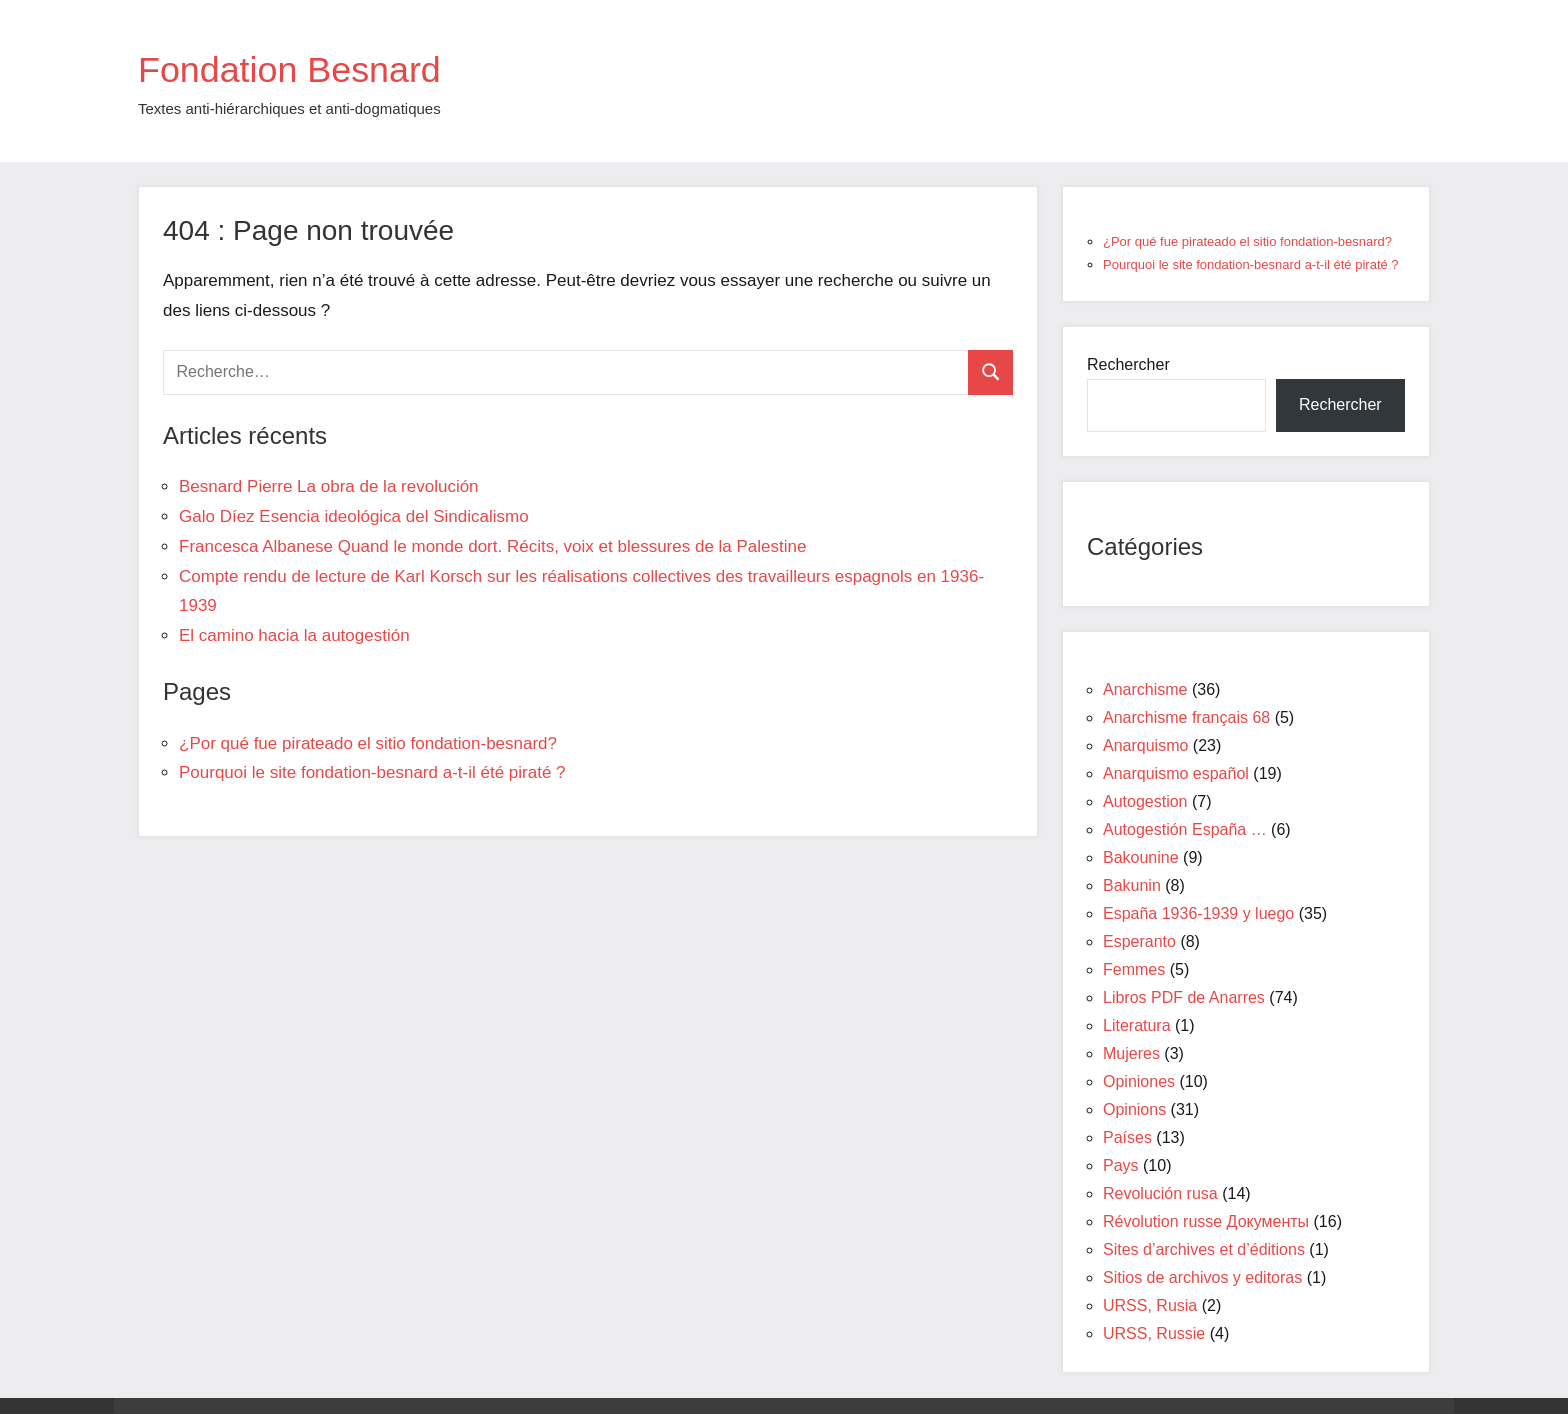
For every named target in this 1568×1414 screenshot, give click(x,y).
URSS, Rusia (1150, 1305)
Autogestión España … (1185, 829)
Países (1127, 1137)
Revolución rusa (1160, 1193)
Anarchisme (1145, 689)
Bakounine (1141, 857)
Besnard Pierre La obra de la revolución (329, 486)
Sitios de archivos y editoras (1202, 1277)
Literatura (1137, 1025)
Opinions (1134, 1109)
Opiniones (1139, 1081)
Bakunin (1132, 885)
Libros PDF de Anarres (1184, 997)
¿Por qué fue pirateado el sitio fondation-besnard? (368, 743)
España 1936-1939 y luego (1198, 913)
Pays (1121, 1165)
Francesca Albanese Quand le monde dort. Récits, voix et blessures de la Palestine (492, 546)
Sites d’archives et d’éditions (1204, 1249)
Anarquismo (1145, 745)
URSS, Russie (1154, 1333)
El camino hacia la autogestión (294, 635)
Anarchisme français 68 (1186, 717)
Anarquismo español (1176, 773)
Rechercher (1128, 364)
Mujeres (1131, 1053)
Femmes (1134, 969)
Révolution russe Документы (1206, 1221)
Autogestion (1145, 801)
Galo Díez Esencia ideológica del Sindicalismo (354, 516)
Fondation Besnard (307, 68)
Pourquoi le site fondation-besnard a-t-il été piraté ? (372, 772)
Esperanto (1139, 941)
